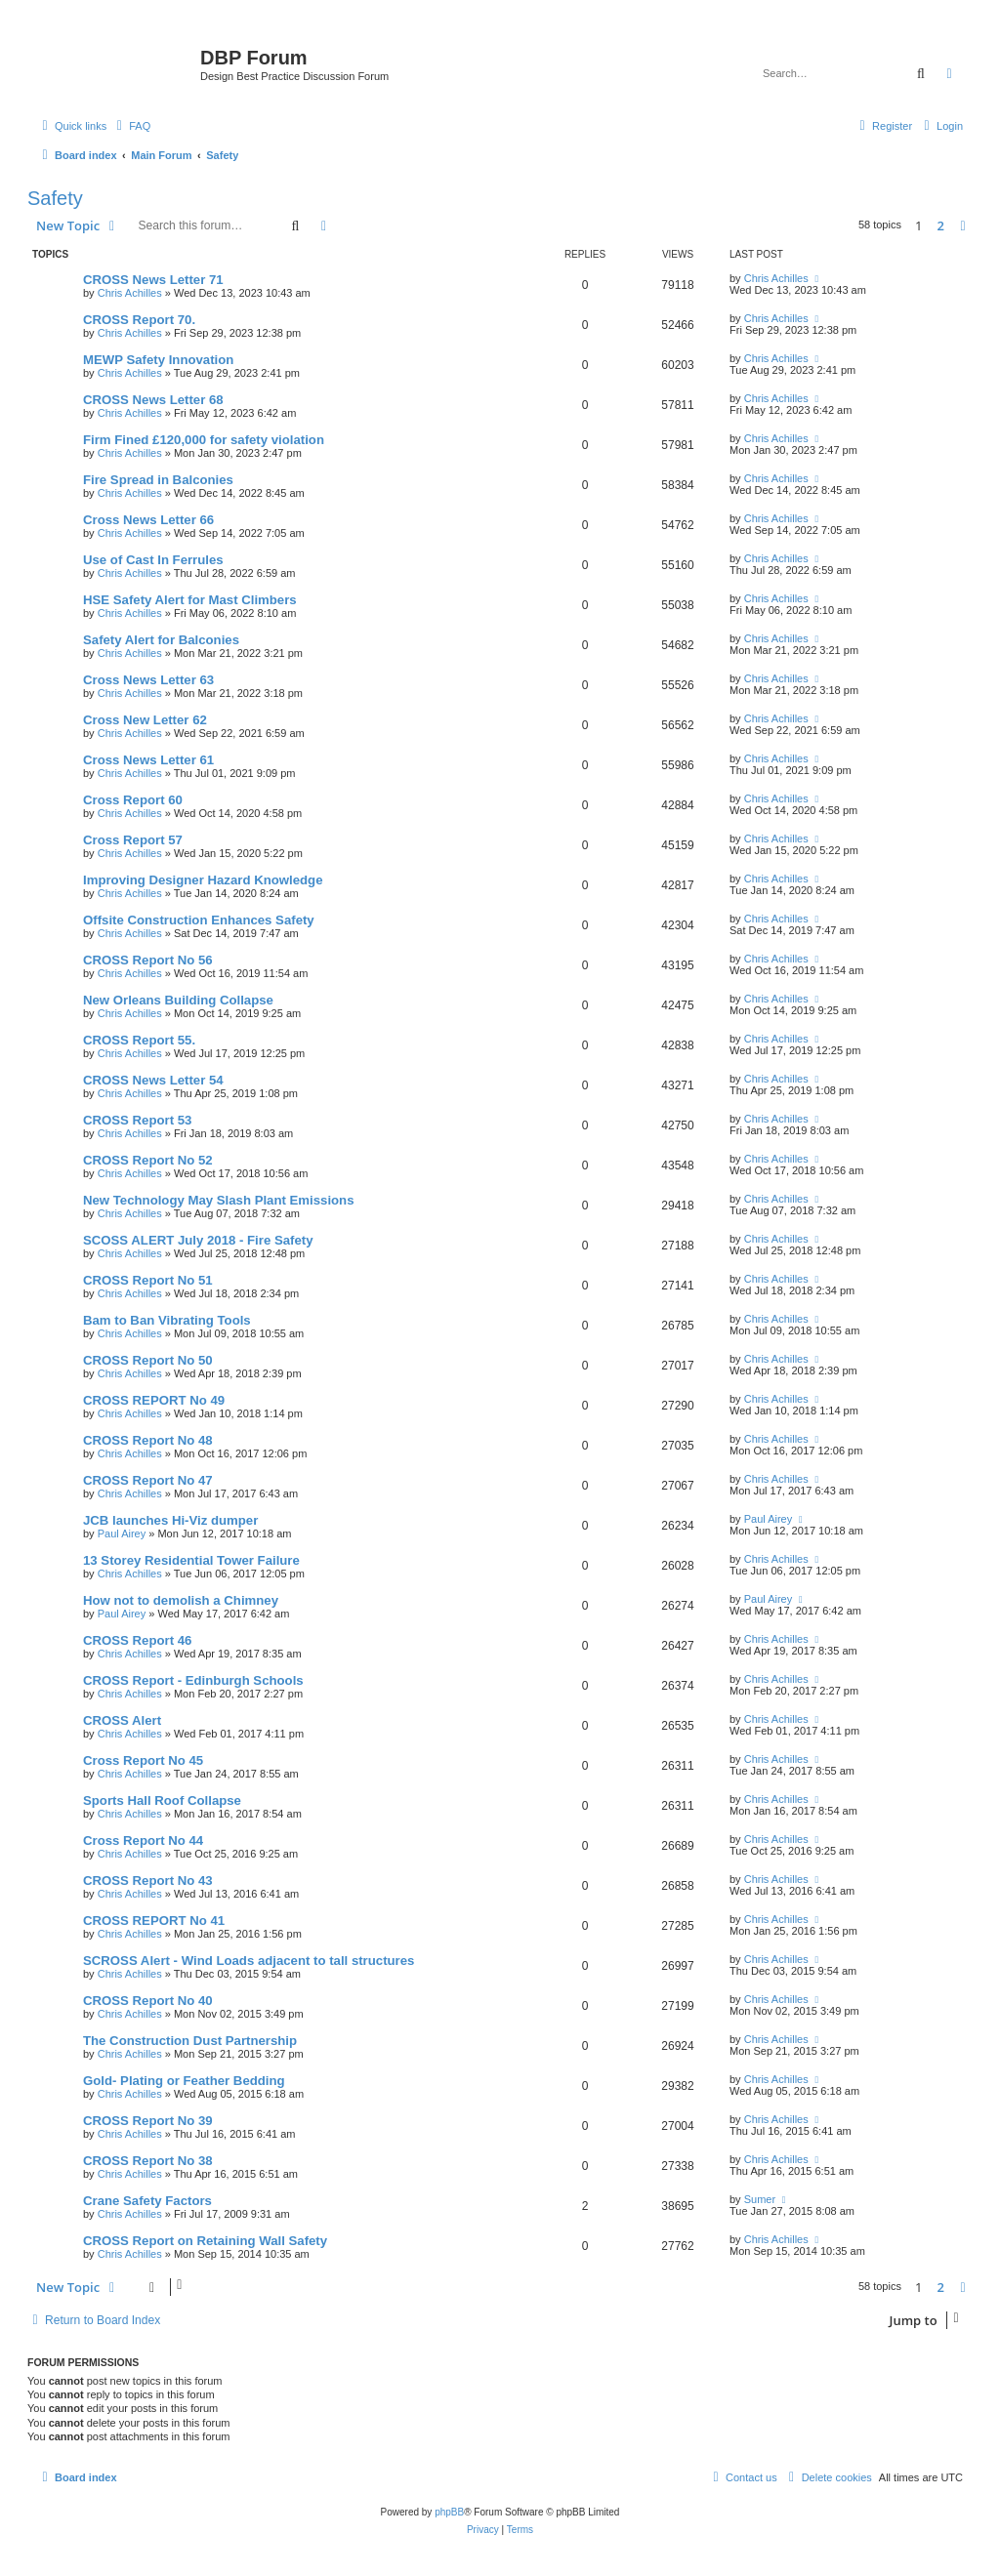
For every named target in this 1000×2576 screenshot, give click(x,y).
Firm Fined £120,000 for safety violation (203, 439)
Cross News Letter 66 (148, 519)
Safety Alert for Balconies (161, 640)
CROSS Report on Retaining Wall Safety (205, 2240)
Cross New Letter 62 (145, 720)
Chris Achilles (130, 293)
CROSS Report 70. (139, 319)
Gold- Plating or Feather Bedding (184, 2080)
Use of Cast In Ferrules (153, 559)
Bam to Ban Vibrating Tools (167, 1320)
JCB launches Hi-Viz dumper (170, 1520)
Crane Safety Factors (147, 2200)
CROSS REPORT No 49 (154, 1400)
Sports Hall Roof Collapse (162, 1800)
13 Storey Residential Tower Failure (191, 1560)
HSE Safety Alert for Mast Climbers (190, 600)
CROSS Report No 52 (148, 1160)
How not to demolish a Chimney (180, 1600)
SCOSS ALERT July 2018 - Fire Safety (198, 1240)
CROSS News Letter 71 (153, 279)
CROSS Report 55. (139, 1040)
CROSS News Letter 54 (153, 1080)
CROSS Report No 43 (148, 1880)
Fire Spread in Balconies (158, 479)
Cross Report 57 (133, 840)
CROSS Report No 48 (148, 1440)
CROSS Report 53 (137, 1120)
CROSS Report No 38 (148, 2160)
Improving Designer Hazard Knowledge (202, 880)
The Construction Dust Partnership (190, 2040)
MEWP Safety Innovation (158, 359)
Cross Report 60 (133, 800)
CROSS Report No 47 (148, 1480)
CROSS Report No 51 (148, 1280)
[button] (963, 225)
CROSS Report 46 (137, 1640)
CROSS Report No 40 (148, 2000)
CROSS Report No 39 (148, 2120)
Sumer (759, 2199)
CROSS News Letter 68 (153, 399)
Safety (55, 198)
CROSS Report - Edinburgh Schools (193, 1680)
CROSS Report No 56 (148, 960)
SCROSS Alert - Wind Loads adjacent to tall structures (248, 1960)
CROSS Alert (122, 1720)
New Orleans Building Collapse (178, 1000)
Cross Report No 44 (143, 1840)
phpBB (449, 2512)
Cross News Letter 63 (148, 680)
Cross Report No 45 (143, 1760)
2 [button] (941, 225)
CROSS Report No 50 (148, 1360)
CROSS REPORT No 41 (154, 1920)
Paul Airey (122, 1533)
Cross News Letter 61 (148, 760)
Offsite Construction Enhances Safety (198, 920)
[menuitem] (130, 126)
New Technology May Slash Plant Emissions (218, 1200)
